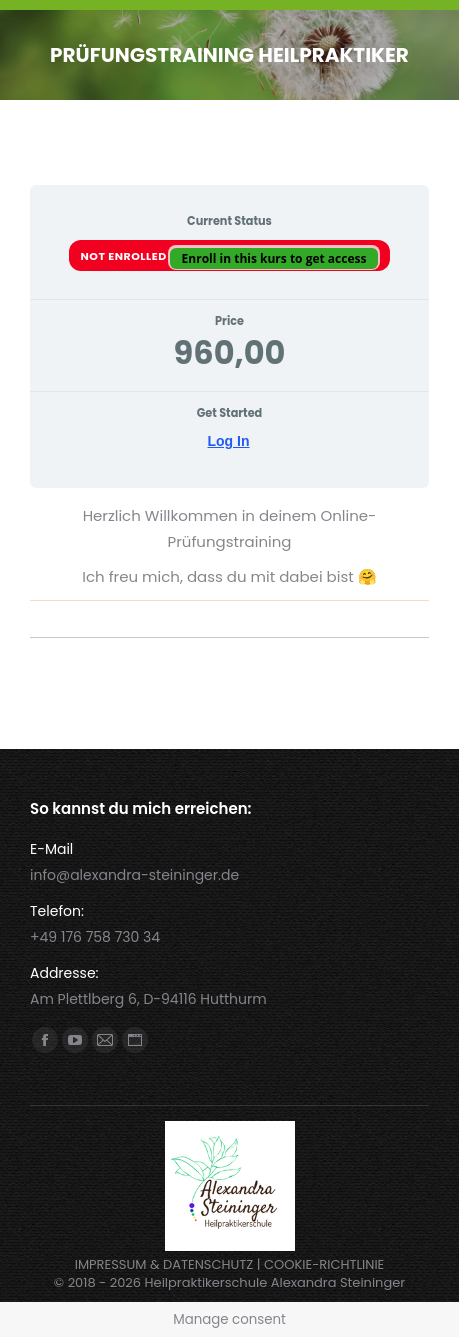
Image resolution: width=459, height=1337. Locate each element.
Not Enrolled (125, 256)
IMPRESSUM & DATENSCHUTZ (164, 1264)
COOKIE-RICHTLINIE (324, 1264)
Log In (229, 441)
